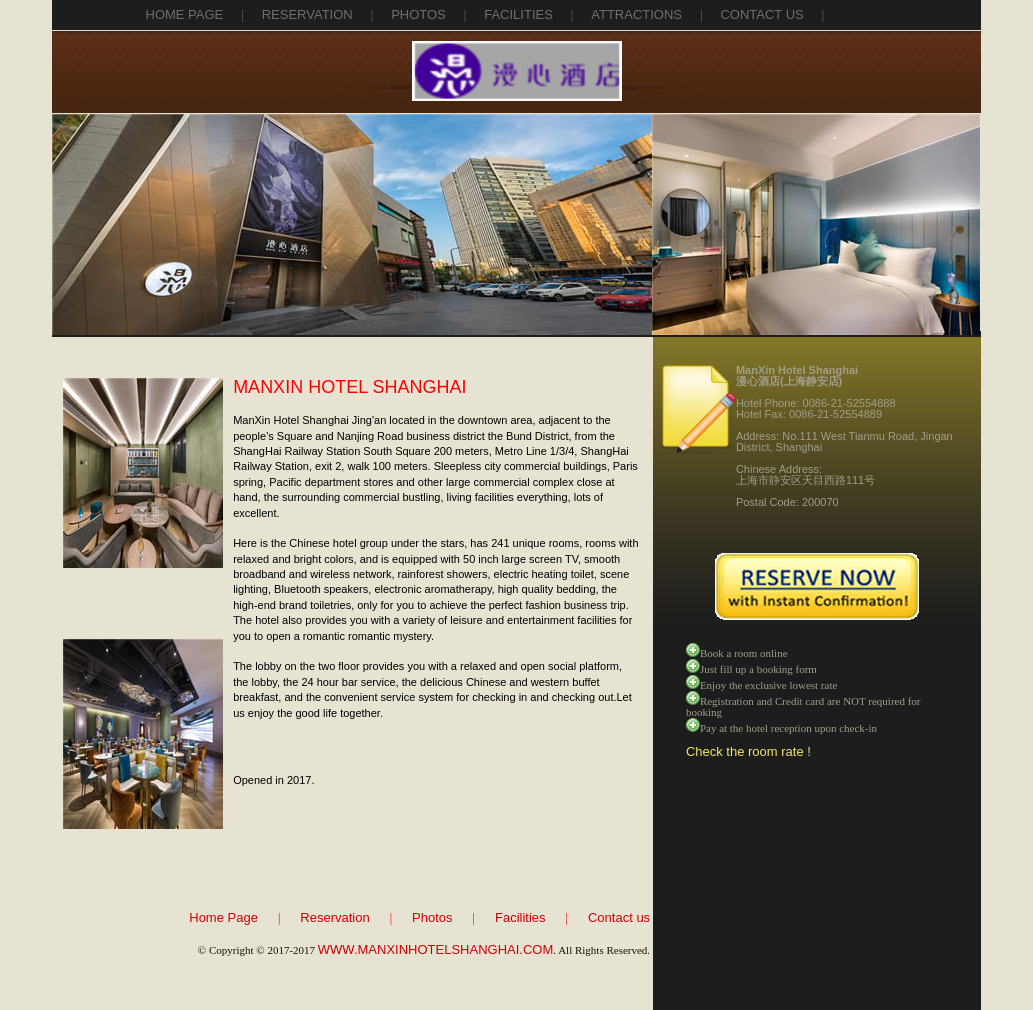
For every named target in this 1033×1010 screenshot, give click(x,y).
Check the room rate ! (748, 751)
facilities (518, 14)
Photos (432, 917)
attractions (636, 14)
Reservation (334, 917)
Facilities (520, 917)
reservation (307, 14)
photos (418, 14)
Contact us (619, 917)
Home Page (185, 14)
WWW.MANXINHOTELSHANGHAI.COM (435, 949)
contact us (761, 14)
